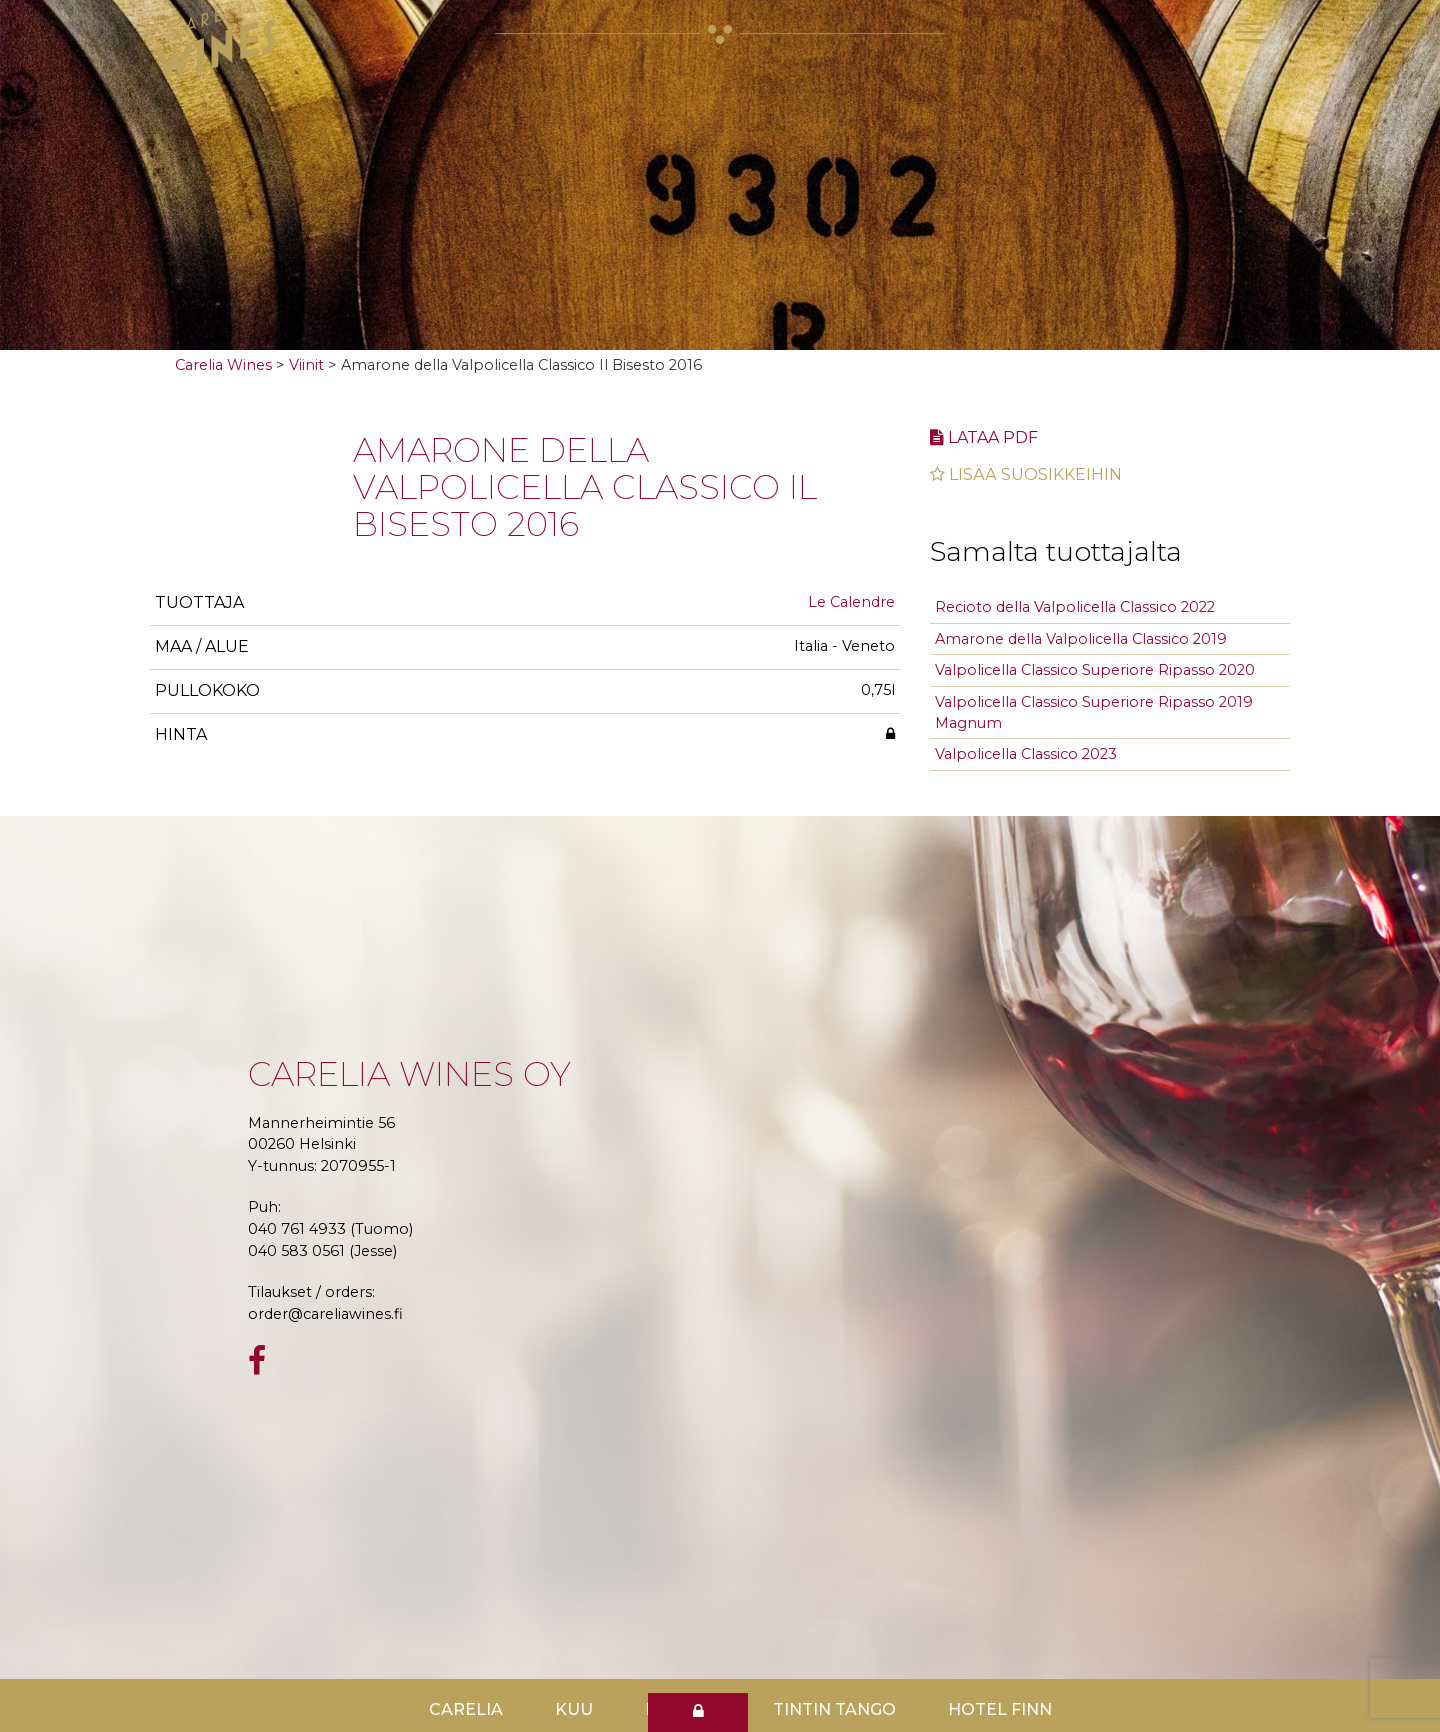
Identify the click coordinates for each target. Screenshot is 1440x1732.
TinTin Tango (834, 1709)
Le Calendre (851, 602)
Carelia (466, 1709)
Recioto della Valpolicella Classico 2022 (1075, 607)
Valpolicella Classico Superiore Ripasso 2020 (1095, 670)
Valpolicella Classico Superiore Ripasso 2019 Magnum (1094, 712)
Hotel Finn (1000, 1709)
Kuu (574, 1709)
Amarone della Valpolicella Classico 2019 (1081, 639)
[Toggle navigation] (1250, 32)
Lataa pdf (984, 437)
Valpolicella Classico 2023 (1026, 754)
